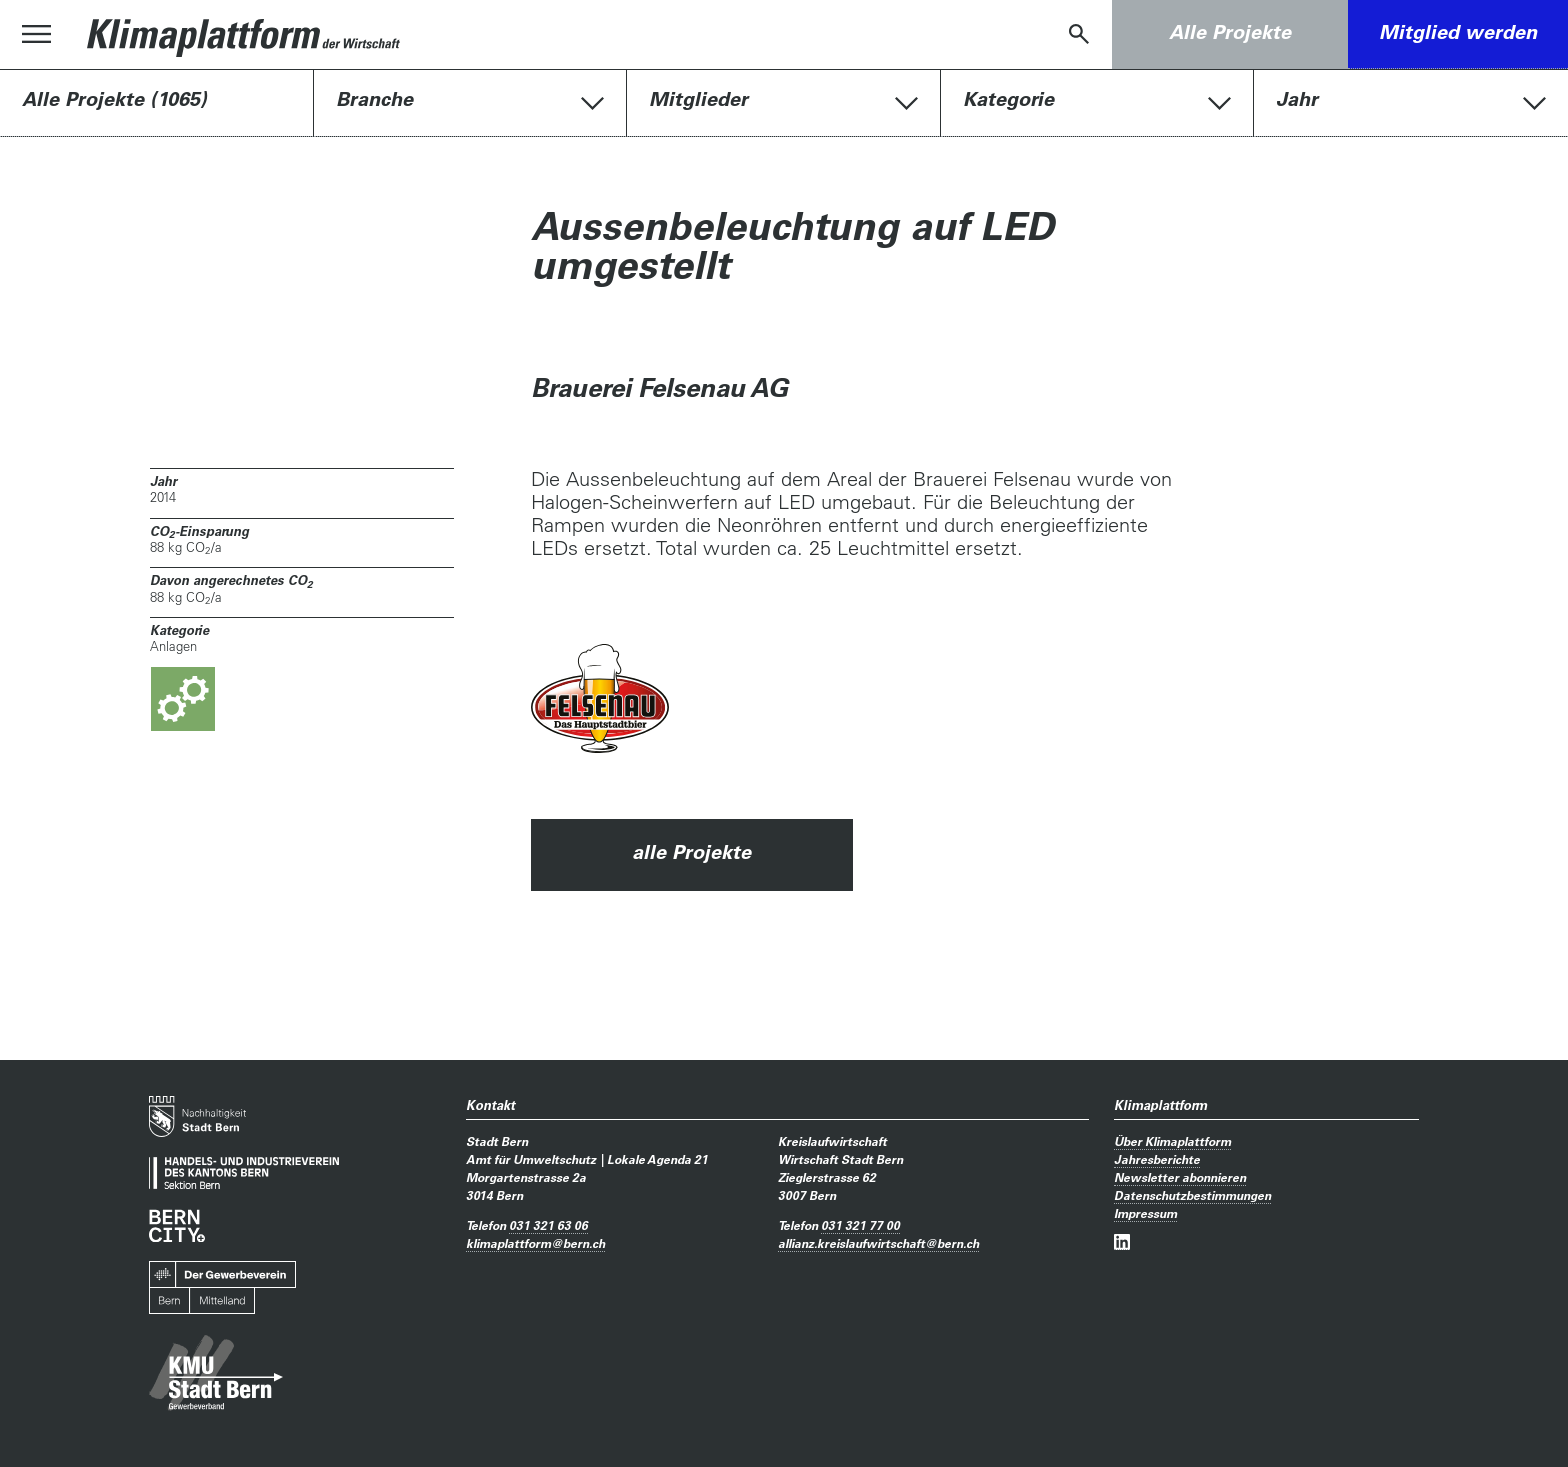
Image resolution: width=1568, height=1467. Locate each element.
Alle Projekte (1230, 32)
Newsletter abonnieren (1180, 1177)
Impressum (1145, 1213)
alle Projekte (691, 852)
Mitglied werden (1458, 32)
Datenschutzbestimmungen (1192, 1195)
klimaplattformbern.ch (535, 1243)
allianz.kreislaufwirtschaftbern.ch (878, 1243)
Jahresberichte (1157, 1159)
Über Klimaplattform (1172, 1141)
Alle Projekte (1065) (114, 99)
